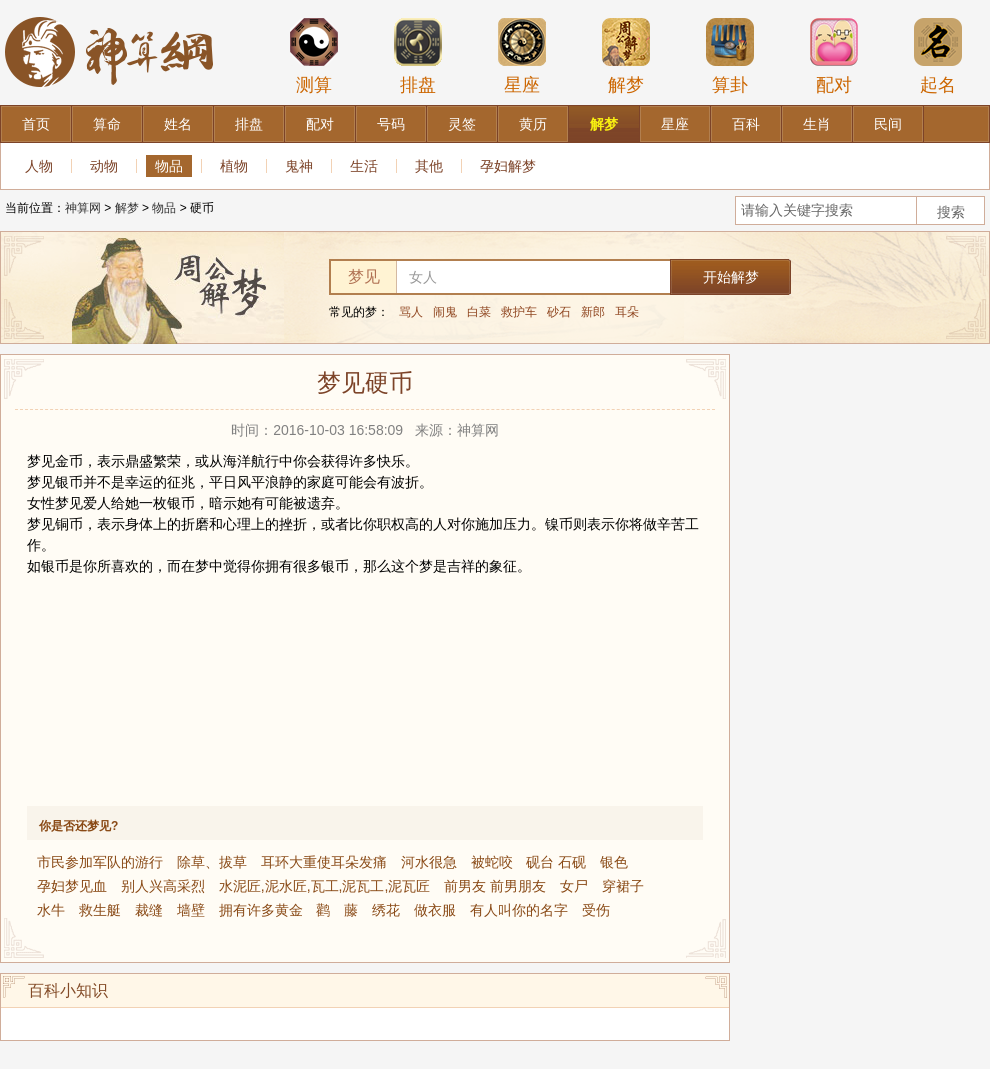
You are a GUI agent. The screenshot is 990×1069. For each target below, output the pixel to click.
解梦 (626, 56)
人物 (39, 166)
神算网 (83, 208)
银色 (614, 862)
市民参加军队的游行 (100, 862)
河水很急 (429, 862)
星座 (522, 56)
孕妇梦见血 (72, 886)
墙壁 (191, 910)
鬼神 (299, 166)
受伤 (596, 910)
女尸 (574, 886)
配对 (834, 56)
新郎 (593, 312)
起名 (938, 56)
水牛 (51, 910)
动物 (104, 166)
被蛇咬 (492, 862)
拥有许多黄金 (261, 910)
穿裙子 (623, 886)
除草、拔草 (212, 862)
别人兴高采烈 (163, 886)
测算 (314, 56)
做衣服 (435, 910)
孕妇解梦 (508, 166)
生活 (364, 166)
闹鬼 (445, 312)
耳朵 (627, 312)
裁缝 (149, 910)
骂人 (411, 312)
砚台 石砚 (556, 862)
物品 (169, 166)
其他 (429, 166)
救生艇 (100, 910)
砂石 (559, 312)
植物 (234, 166)
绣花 (386, 910)
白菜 (479, 312)
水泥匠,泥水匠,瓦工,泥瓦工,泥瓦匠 (325, 886)
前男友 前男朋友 (495, 886)
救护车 (519, 312)
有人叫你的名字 (519, 910)
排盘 (418, 56)
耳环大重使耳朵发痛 (324, 862)
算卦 (730, 56)
